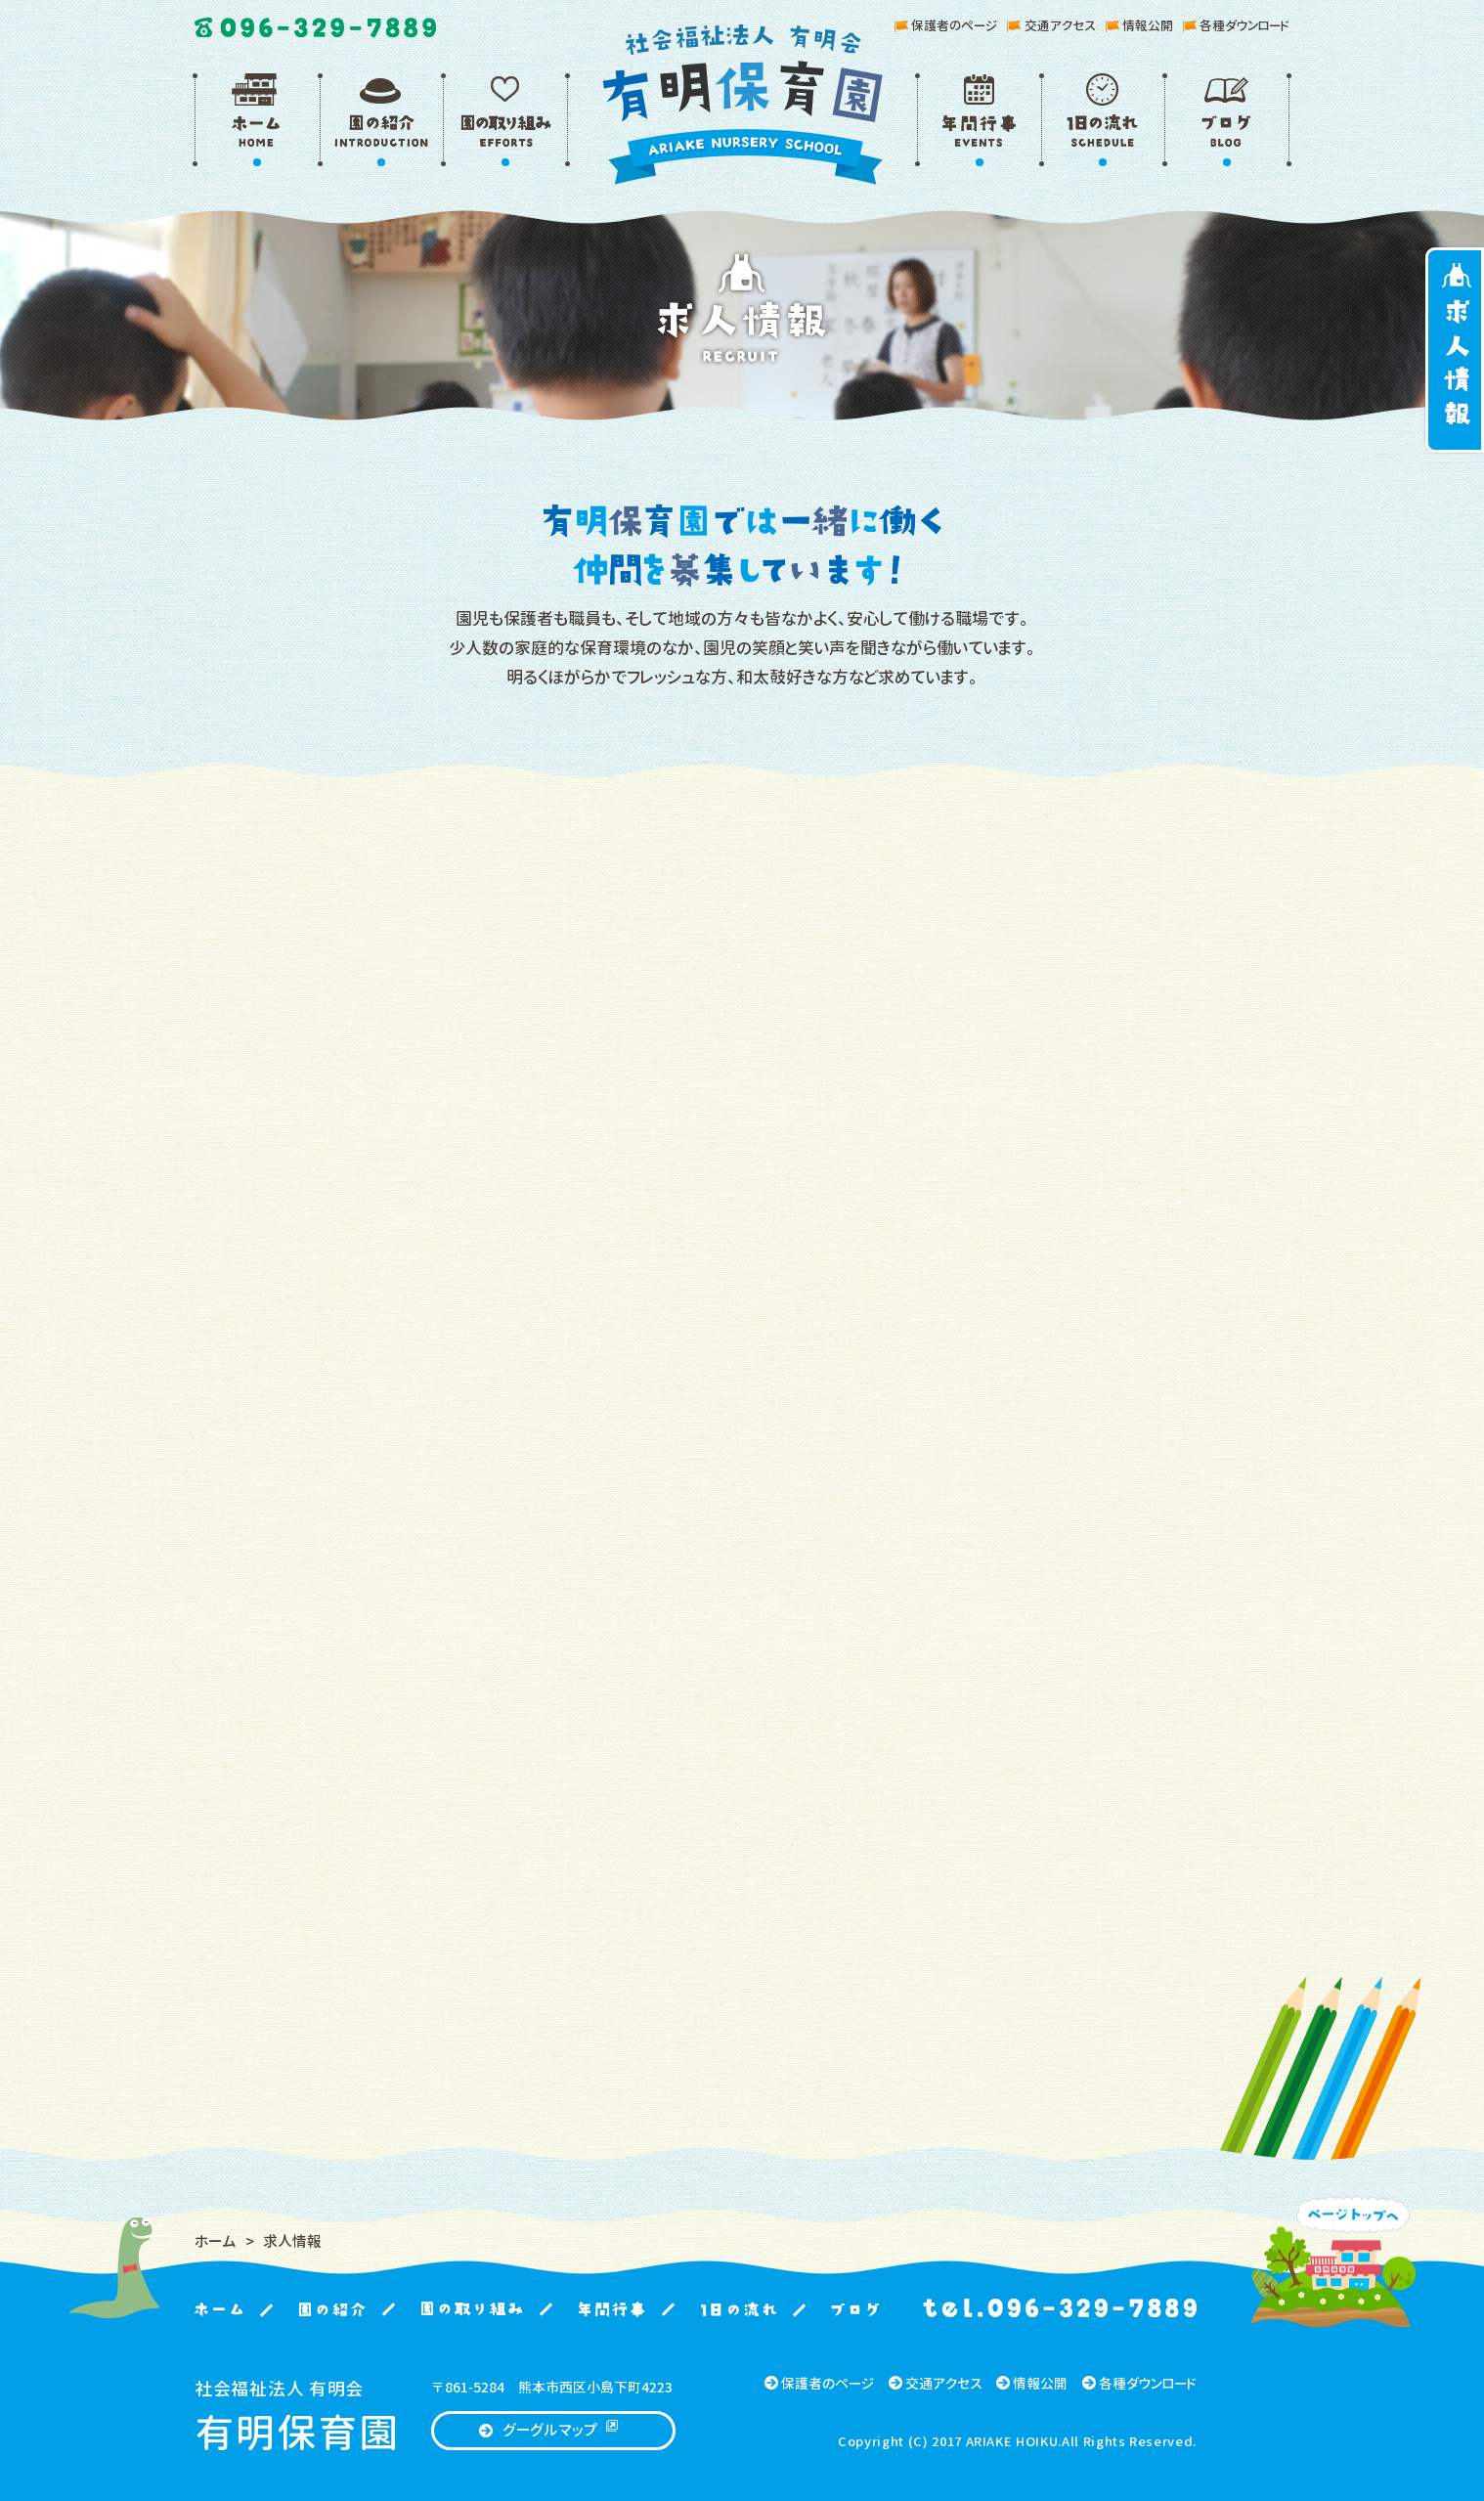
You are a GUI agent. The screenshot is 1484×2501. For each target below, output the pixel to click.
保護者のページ (946, 25)
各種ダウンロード (1236, 25)
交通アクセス (1051, 25)
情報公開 (1139, 25)
